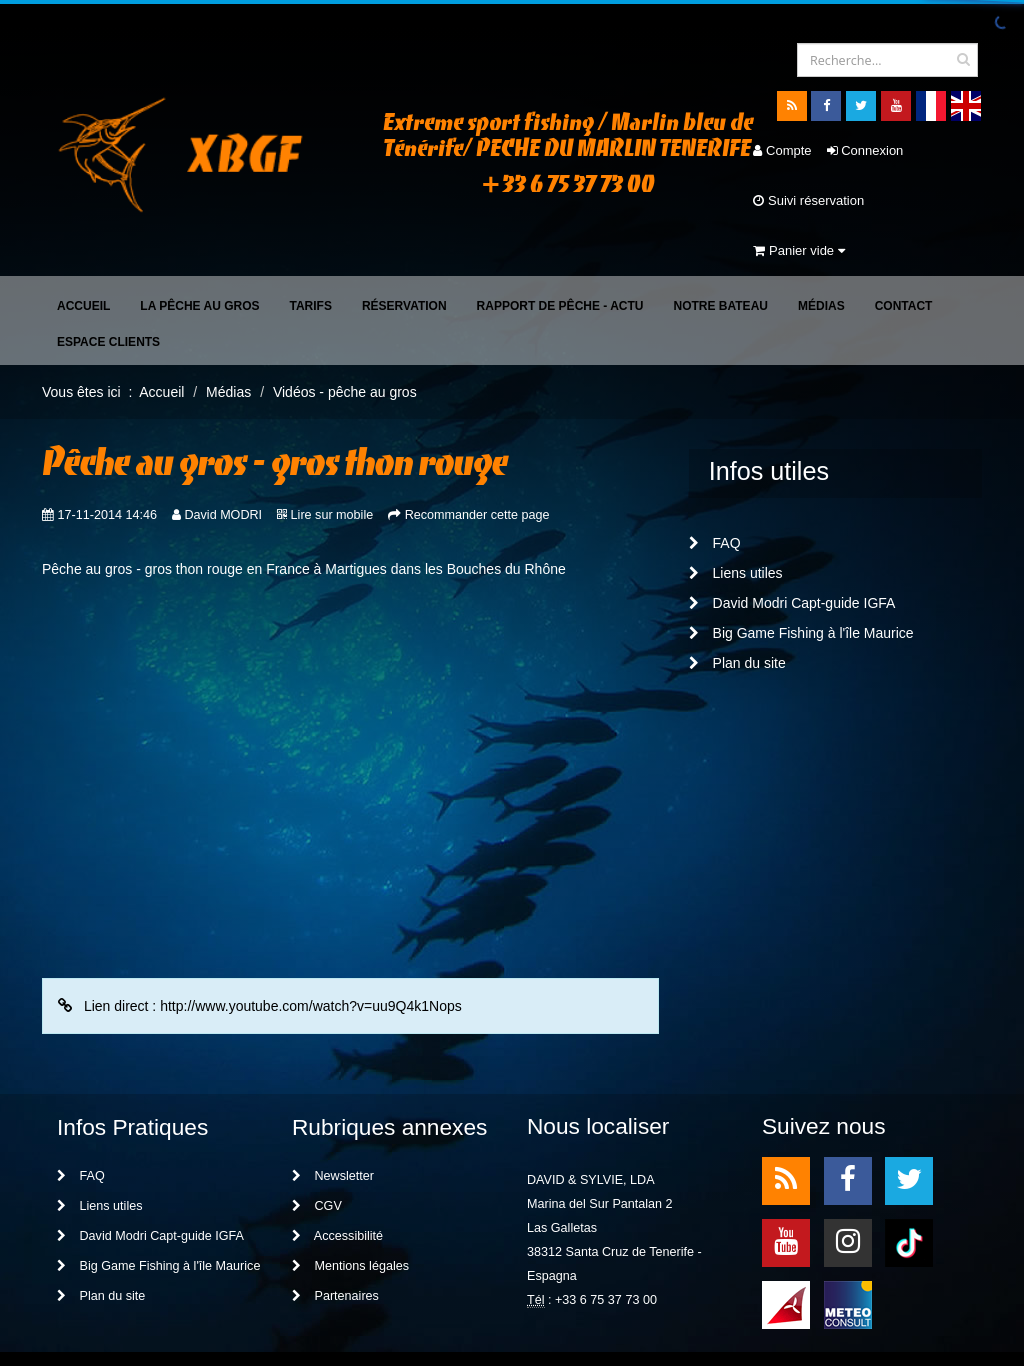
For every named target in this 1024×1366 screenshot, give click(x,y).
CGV (317, 1156)
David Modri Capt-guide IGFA (792, 553)
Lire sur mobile (332, 465)
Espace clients (108, 292)
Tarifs (310, 256)
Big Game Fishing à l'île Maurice (801, 583)
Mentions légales (350, 1216)
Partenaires (335, 1246)
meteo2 (848, 1253)
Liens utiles (736, 523)
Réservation (404, 256)
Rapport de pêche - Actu (560, 256)
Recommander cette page (477, 465)
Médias (821, 256)
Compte (738, 150)
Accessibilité (337, 1186)
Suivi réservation (764, 200)
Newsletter (333, 1126)
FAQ (715, 493)
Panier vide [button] (880, 200)
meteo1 (786, 1253)
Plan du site (737, 613)
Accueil (83, 256)
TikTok (909, 1191)
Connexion (820, 150)
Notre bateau (721, 256)
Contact (904, 256)
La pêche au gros (199, 256)
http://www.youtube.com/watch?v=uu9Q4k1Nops (311, 956)
